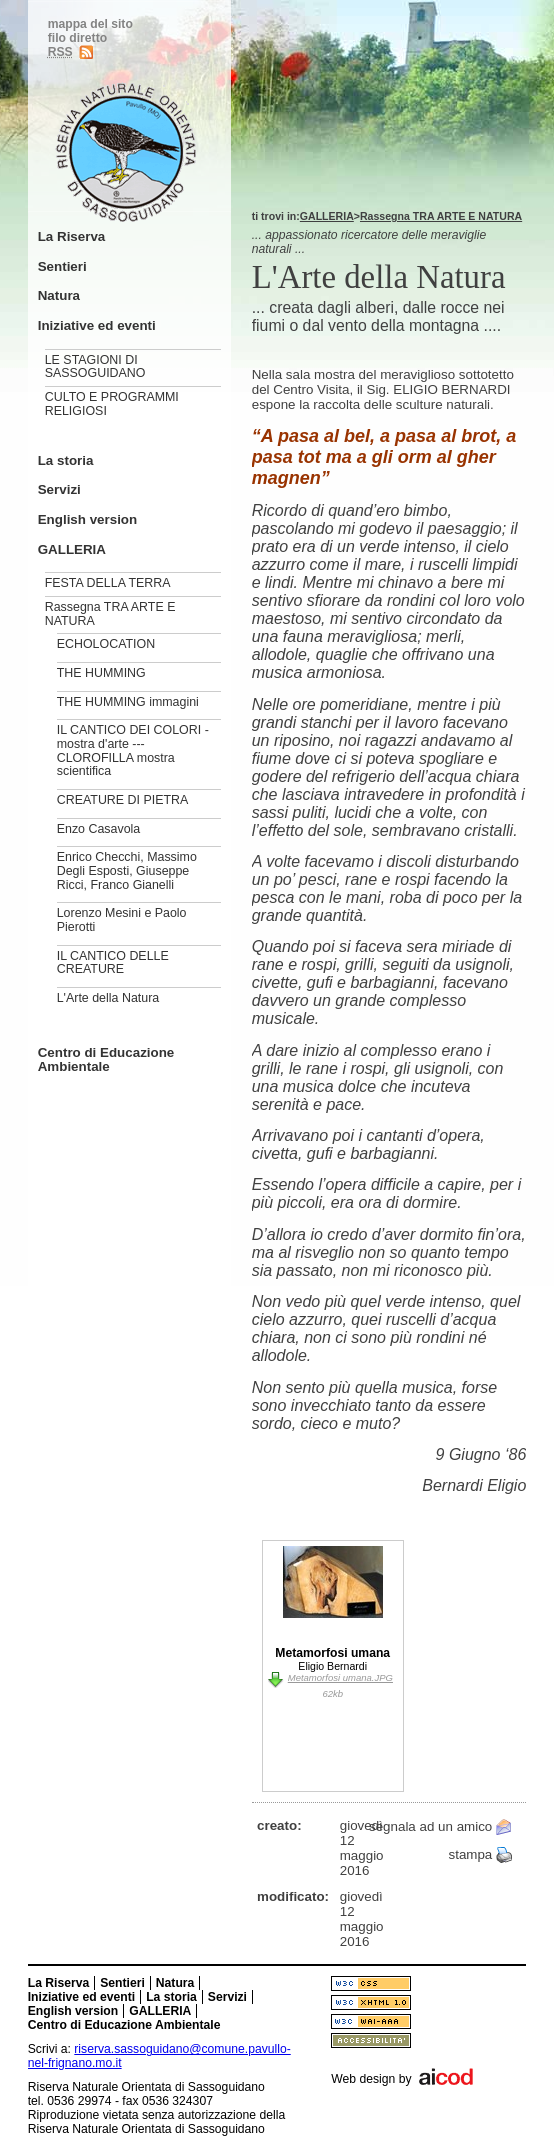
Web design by (371, 2079)
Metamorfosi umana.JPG (340, 1677)
